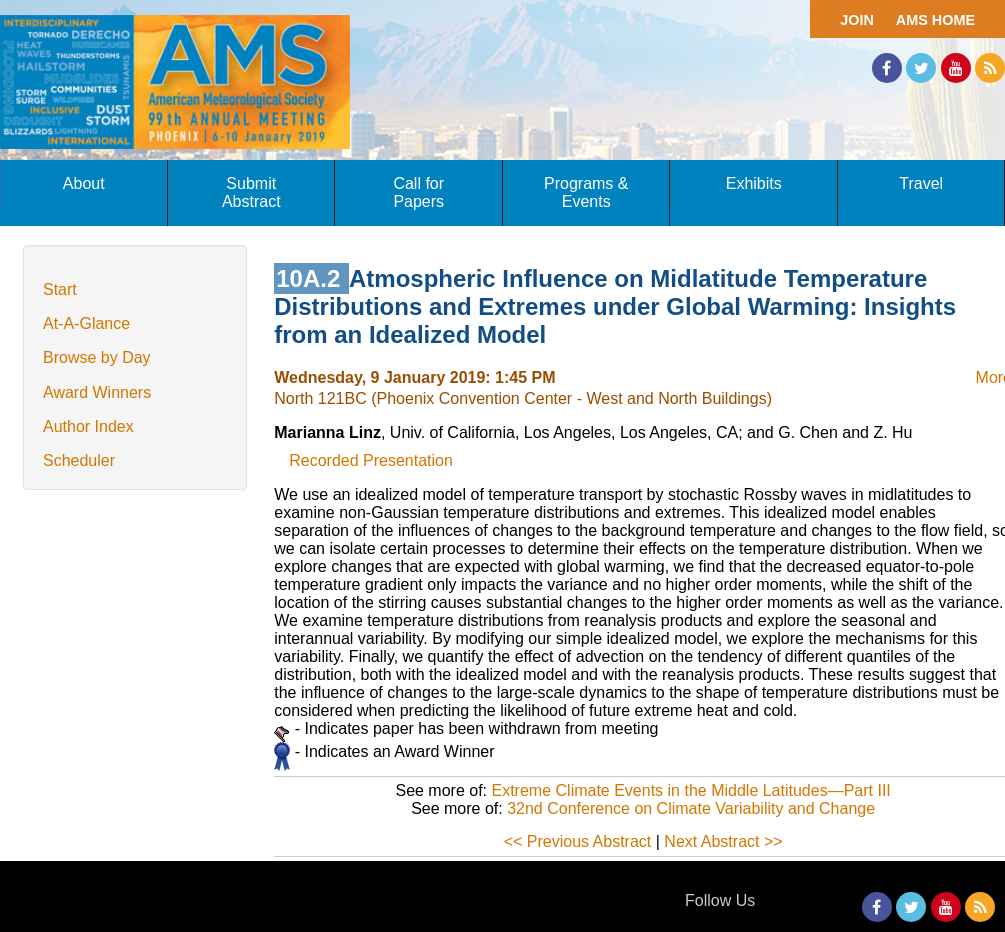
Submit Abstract (251, 192)
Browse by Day (97, 357)
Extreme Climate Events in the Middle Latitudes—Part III (691, 790)
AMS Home (935, 20)
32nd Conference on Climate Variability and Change (691, 808)
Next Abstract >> (723, 841)
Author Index (88, 426)
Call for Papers (418, 192)
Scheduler (79, 460)
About (84, 183)
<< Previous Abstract (578, 841)
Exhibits (754, 183)
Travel (921, 183)
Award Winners (97, 392)
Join (857, 20)
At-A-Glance (86, 323)
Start (60, 289)
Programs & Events (586, 192)
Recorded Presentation (371, 460)
